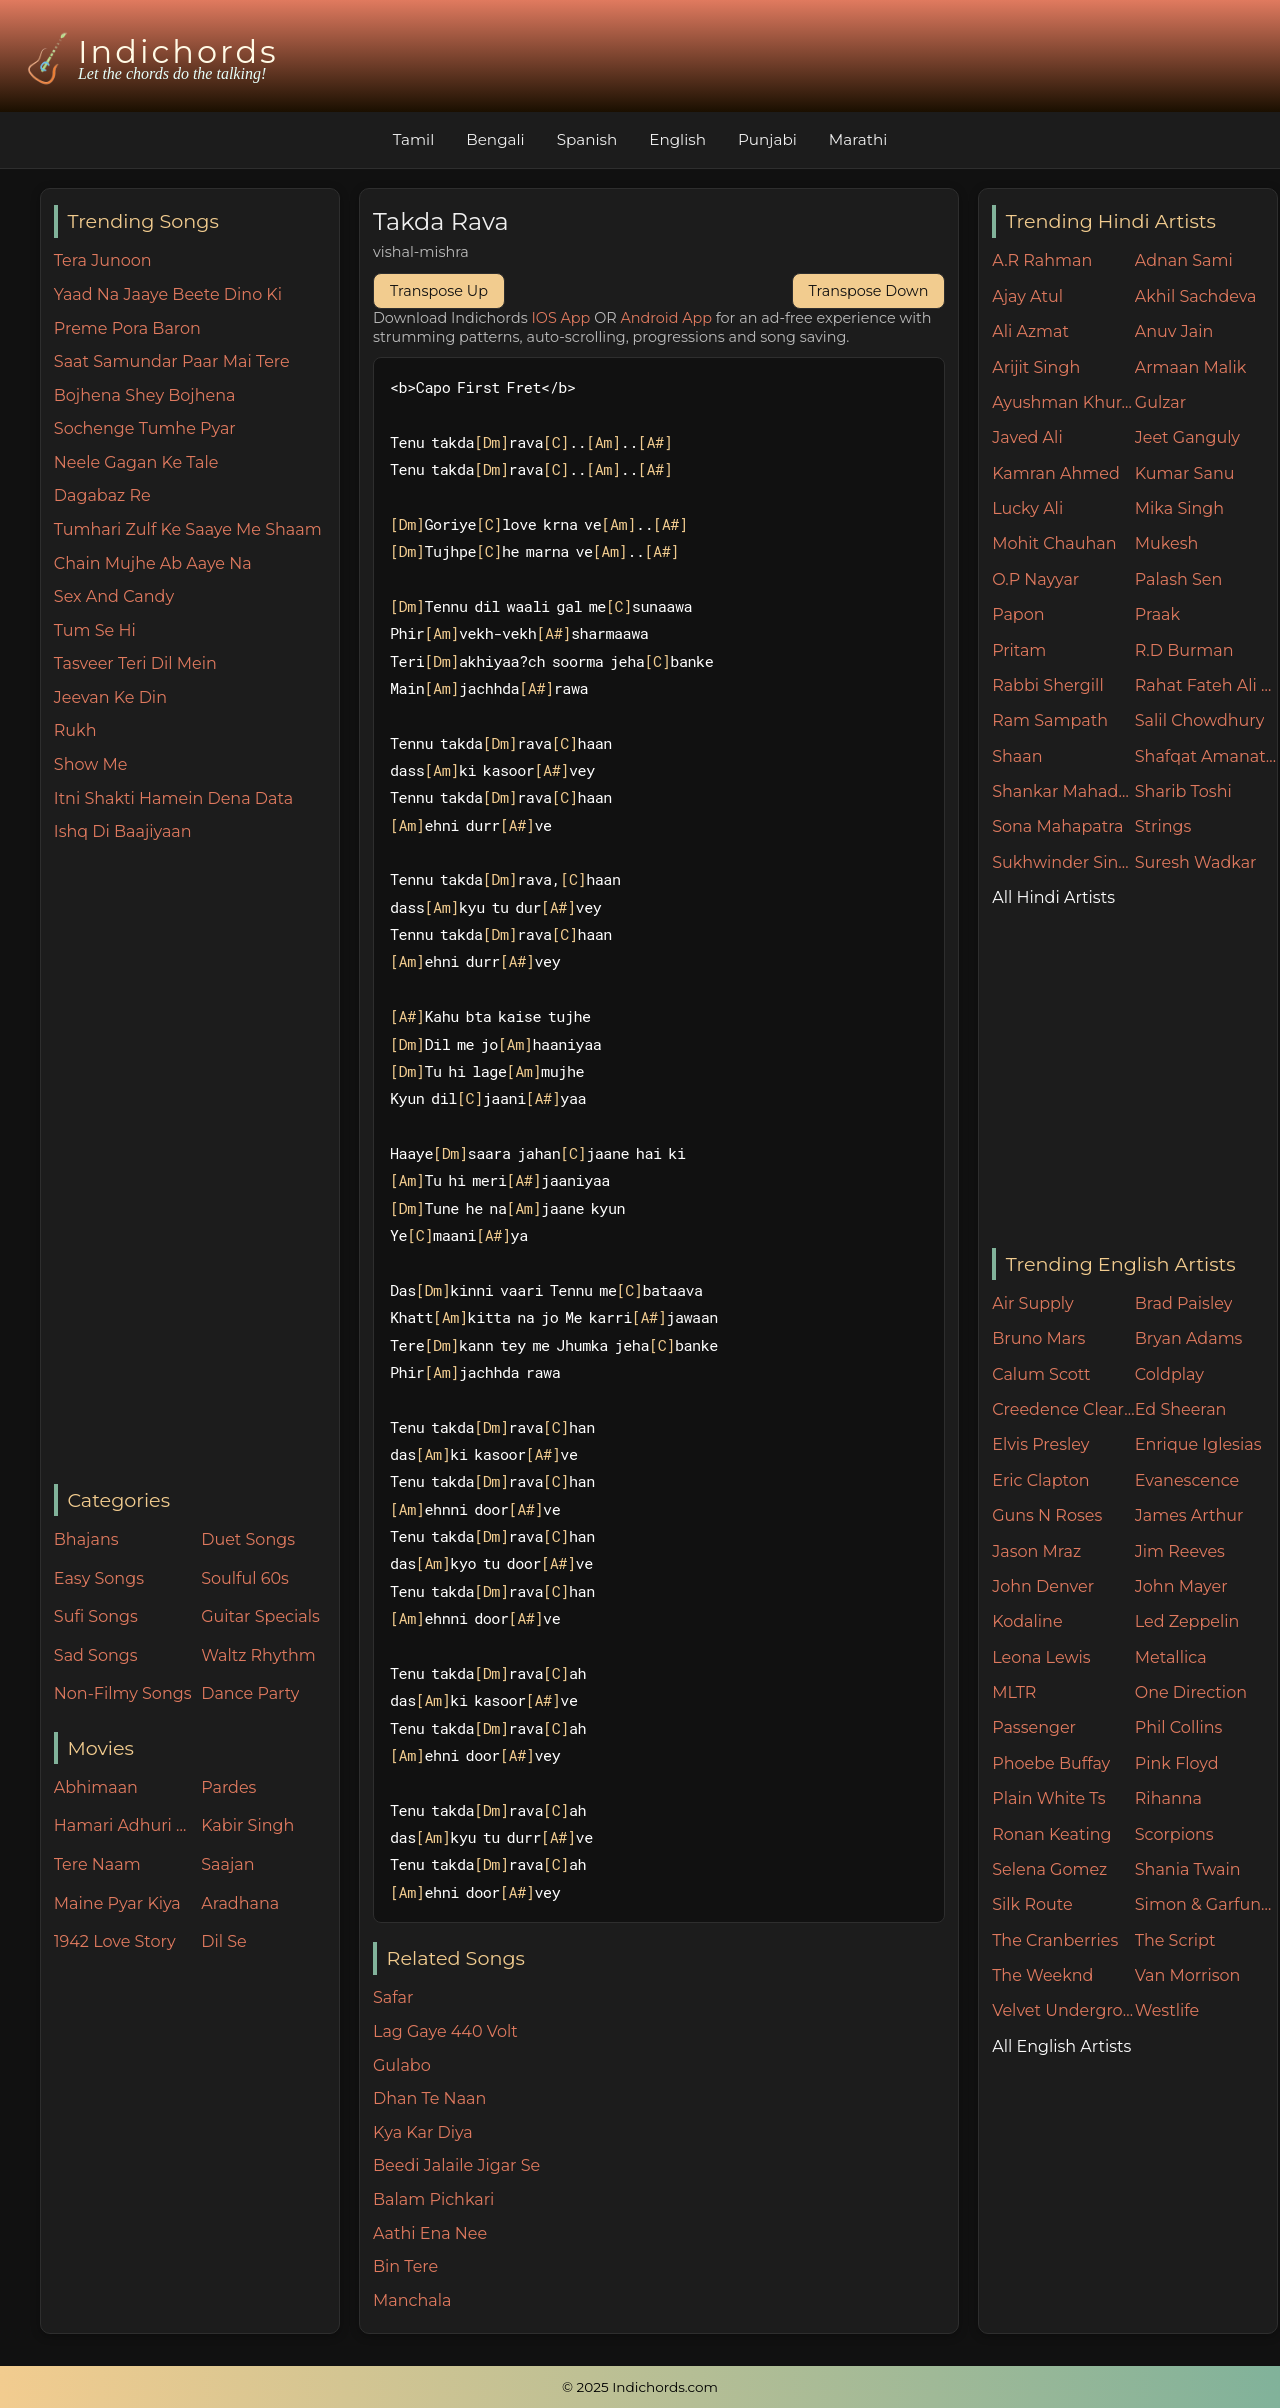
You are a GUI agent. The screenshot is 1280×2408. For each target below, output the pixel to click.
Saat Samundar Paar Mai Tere (172, 361)
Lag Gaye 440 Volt (445, 2031)
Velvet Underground (1063, 2010)
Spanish (587, 139)
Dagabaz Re (102, 495)
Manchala (412, 2300)
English (677, 139)
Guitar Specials (260, 1616)
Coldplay (1169, 1374)
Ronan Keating (1051, 1834)
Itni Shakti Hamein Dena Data (173, 798)
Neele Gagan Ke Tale (136, 462)
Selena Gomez (1049, 1869)
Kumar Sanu (1185, 473)
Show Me (91, 764)
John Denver (1043, 1586)
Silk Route (1032, 1904)
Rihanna (1168, 1798)
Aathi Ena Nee (430, 2233)
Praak (1157, 614)
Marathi (858, 139)
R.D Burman (1184, 650)
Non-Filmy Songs (123, 1693)
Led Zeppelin (1187, 1621)
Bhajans (86, 1539)
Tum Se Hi (95, 630)
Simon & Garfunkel (1206, 1904)
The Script (1175, 1940)
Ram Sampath (1050, 720)
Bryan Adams (1189, 1338)
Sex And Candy (114, 596)
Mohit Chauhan (1054, 543)
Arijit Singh (1036, 367)
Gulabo (402, 2065)
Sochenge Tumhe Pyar (145, 428)
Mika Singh (1179, 508)
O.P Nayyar (1035, 579)
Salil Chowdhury (1200, 720)
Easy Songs (99, 1578)
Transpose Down (869, 291)
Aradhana (240, 1903)
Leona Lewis (1041, 1657)
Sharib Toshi (1183, 791)
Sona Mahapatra (1057, 826)
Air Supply (1033, 1303)
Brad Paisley (1184, 1303)
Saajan (227, 1864)
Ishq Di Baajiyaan (123, 831)
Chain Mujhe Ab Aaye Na (153, 563)
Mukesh (1167, 543)
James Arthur (1189, 1515)
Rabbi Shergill (1048, 685)
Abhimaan (96, 1787)
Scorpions (1174, 1834)
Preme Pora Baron (127, 328)
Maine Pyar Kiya (117, 1903)
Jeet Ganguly (1187, 437)
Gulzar (1160, 402)
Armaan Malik (1191, 367)
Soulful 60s (245, 1578)
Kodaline (1027, 1621)
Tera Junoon (103, 260)
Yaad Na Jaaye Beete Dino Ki (168, 294)
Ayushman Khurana (1063, 402)
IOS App (561, 318)
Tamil (414, 139)
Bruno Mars (1038, 1338)
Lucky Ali (1027, 508)
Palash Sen (1179, 579)
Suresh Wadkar (1196, 862)
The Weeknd (1042, 1975)
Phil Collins (1179, 1727)
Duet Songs (248, 1539)
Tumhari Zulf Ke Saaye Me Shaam (188, 529)
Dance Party (250, 1693)
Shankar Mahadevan (1063, 791)
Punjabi (767, 139)
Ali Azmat (1030, 331)
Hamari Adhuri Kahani (123, 1825)
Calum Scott (1041, 1374)
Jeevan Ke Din (110, 697)
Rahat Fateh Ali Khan (1206, 685)
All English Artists (1061, 2046)
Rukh (75, 730)
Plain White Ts (1048, 1798)
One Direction (1191, 1692)
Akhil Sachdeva (1196, 296)
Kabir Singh (247, 1825)
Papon (1018, 614)
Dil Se (224, 1941)
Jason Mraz (1036, 1551)
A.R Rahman (1042, 260)
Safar (393, 1997)
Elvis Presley (1040, 1444)
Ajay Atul (1027, 296)
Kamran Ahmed (1056, 473)
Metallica (1171, 1657)
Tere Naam (97, 1864)
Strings (1163, 826)
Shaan (1017, 756)
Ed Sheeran (1181, 1409)
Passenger (1034, 1727)
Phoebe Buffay (1051, 1763)
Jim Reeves (1180, 1551)
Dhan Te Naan (429, 2098)
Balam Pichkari (433, 2199)
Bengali (495, 139)
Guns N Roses (1047, 1515)
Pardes (228, 1787)
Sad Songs (96, 1655)
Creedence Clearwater (1063, 1409)
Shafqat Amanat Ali (1206, 756)
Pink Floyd (1177, 1763)
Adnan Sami (1184, 260)
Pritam (1019, 650)
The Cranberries (1055, 1940)
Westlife (1167, 2010)
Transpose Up (439, 291)
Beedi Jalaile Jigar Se (456, 2165)
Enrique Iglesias (1198, 1444)
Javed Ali (1027, 437)
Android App (666, 318)
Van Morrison (1188, 1975)
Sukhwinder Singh (1063, 862)
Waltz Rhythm (258, 1655)
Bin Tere (405, 2266)
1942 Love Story (115, 1941)
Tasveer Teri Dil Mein (135, 663)
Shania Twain (1188, 1869)
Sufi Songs (96, 1616)
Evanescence (1187, 1480)
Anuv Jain (1174, 331)
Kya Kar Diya (423, 2132)
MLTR (1014, 1692)
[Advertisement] (196, 1165)
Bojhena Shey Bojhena (145, 395)
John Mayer (1181, 1586)
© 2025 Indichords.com (640, 2387)
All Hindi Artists (1053, 897)
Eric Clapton (1040, 1480)
